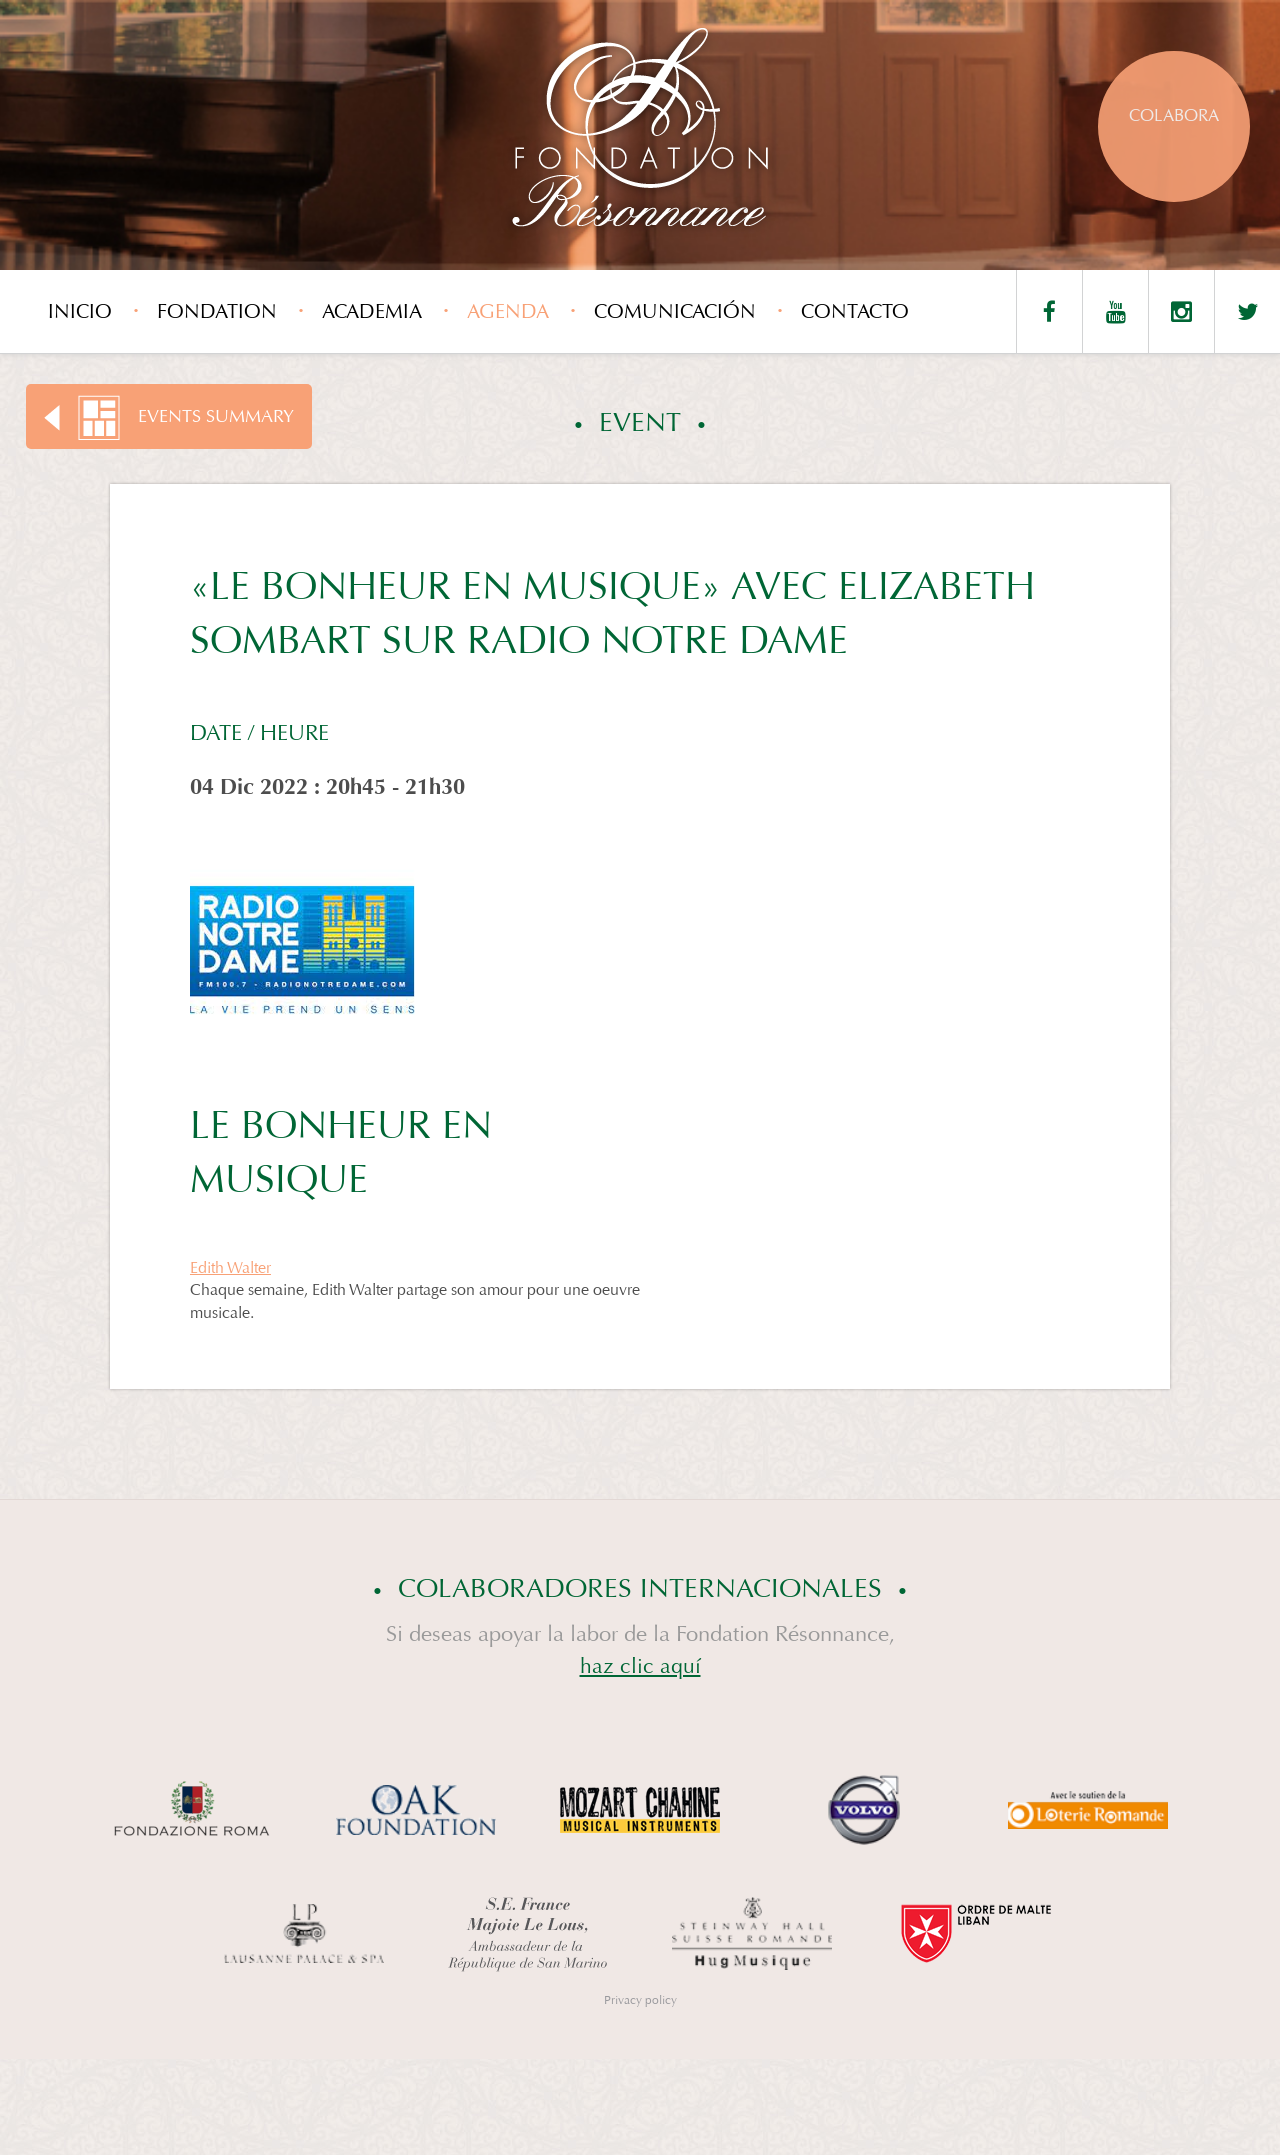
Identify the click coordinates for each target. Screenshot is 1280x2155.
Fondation (217, 311)
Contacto (855, 311)
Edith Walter (230, 1267)
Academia (372, 311)
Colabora (1174, 115)
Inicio (80, 311)
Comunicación (675, 311)
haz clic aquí (640, 1666)
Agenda (508, 311)
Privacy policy (640, 2000)
